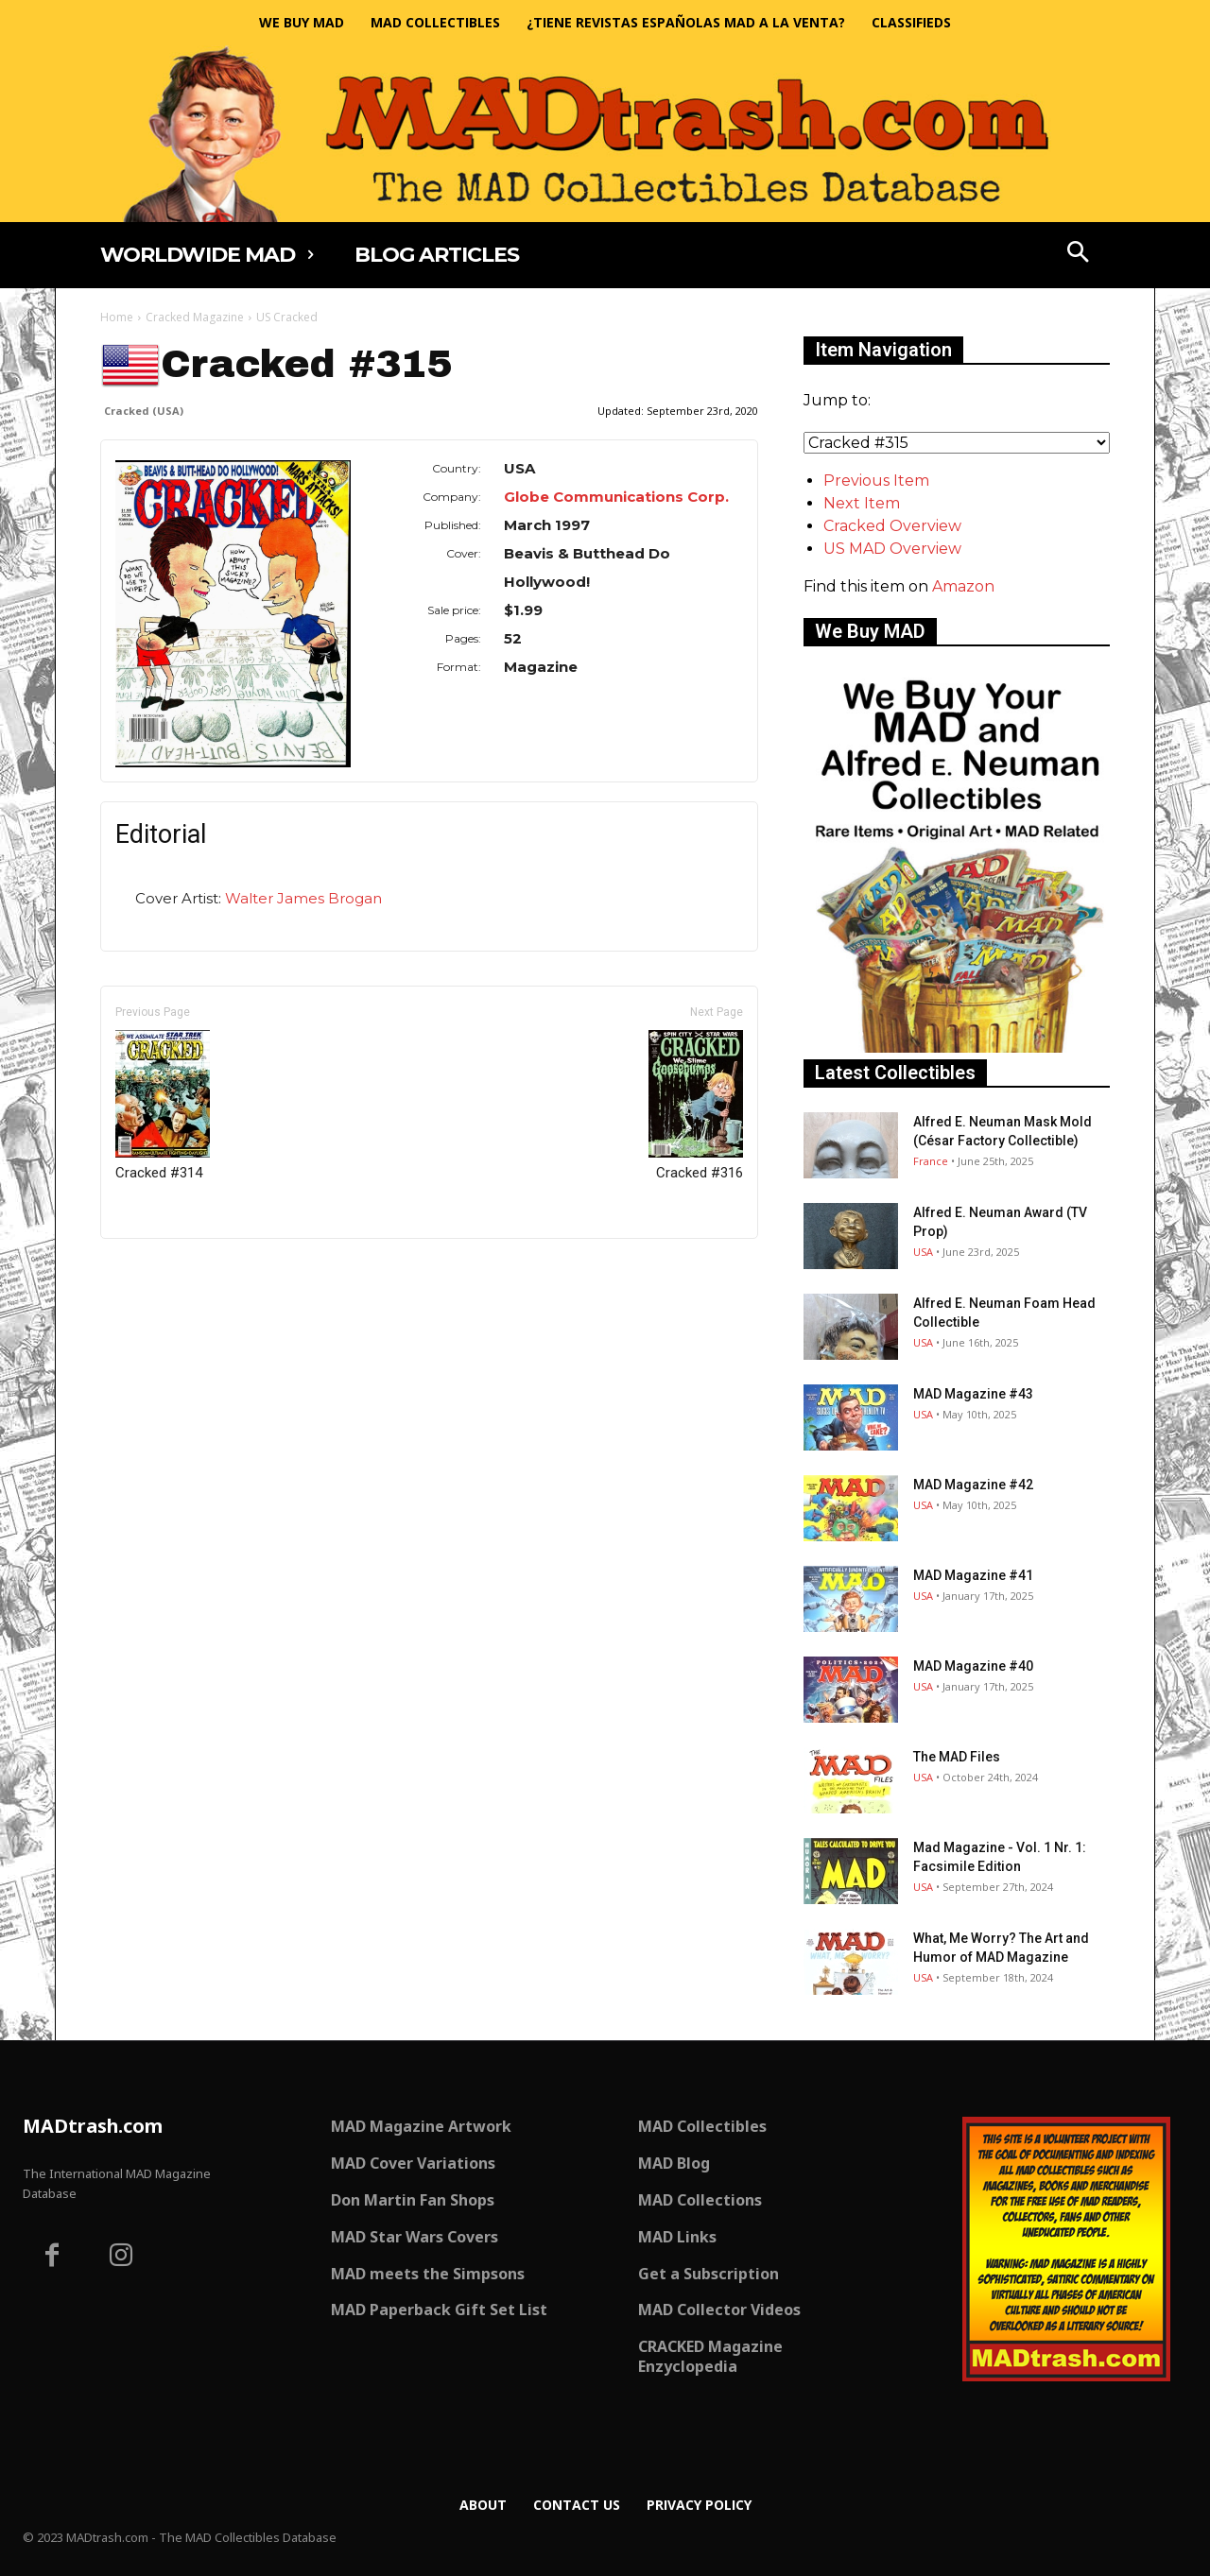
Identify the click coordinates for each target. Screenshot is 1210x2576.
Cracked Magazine (195, 317)
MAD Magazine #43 (973, 1393)
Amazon (963, 586)
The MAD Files (956, 1756)
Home (116, 317)
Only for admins (166, 1270)
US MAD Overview (892, 549)
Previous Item (876, 480)
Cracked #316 (695, 1105)
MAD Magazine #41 (973, 1575)
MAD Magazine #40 (973, 1666)
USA (923, 1252)
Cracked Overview (892, 526)
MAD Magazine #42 (973, 1484)
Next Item (861, 503)
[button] (1078, 254)
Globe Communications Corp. (616, 497)
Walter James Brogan (303, 898)
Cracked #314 (162, 1105)
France (930, 1161)
